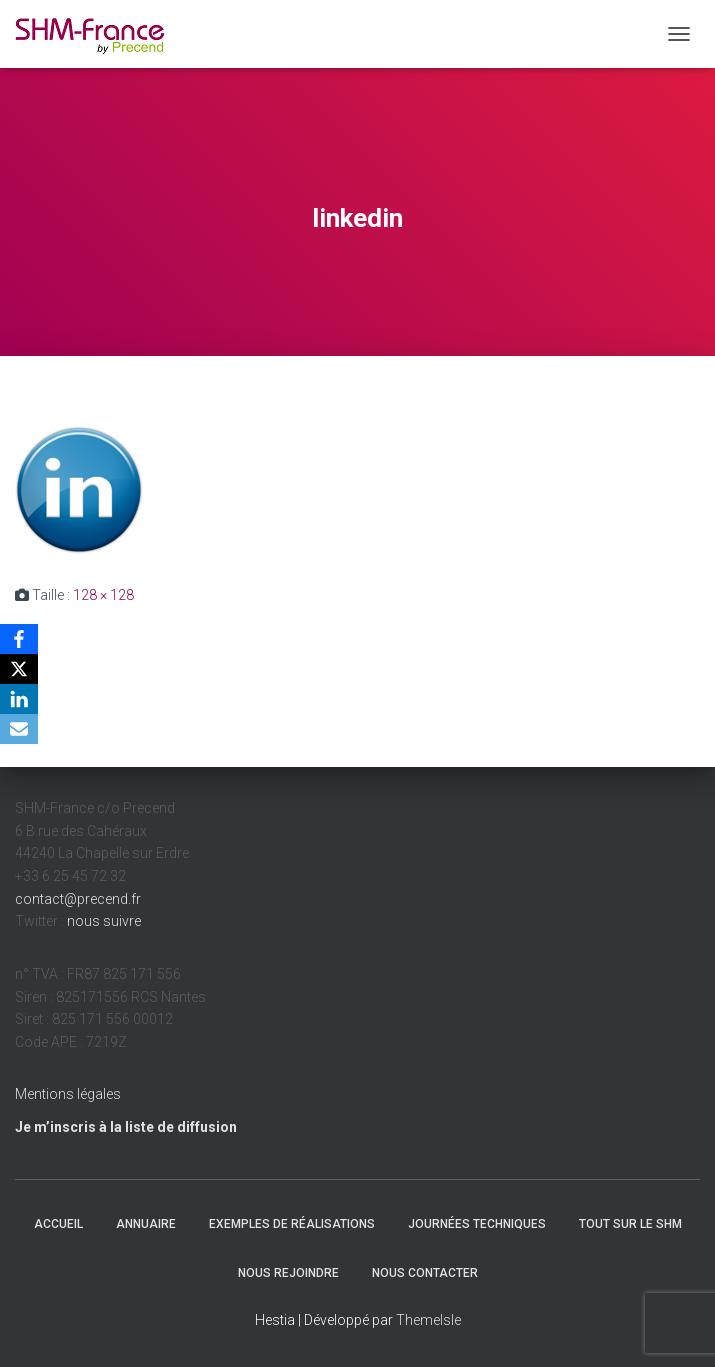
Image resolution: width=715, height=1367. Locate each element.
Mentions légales (68, 1094)
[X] (19, 669)
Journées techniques (477, 1224)
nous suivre (104, 921)
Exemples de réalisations (292, 1224)
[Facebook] (19, 639)
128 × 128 (103, 595)
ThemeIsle (428, 1320)
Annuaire (146, 1224)
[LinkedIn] (19, 699)
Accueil (58, 1224)
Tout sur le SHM (630, 1224)
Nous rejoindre (288, 1273)
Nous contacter (425, 1273)
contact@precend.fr (78, 899)
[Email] (19, 729)
